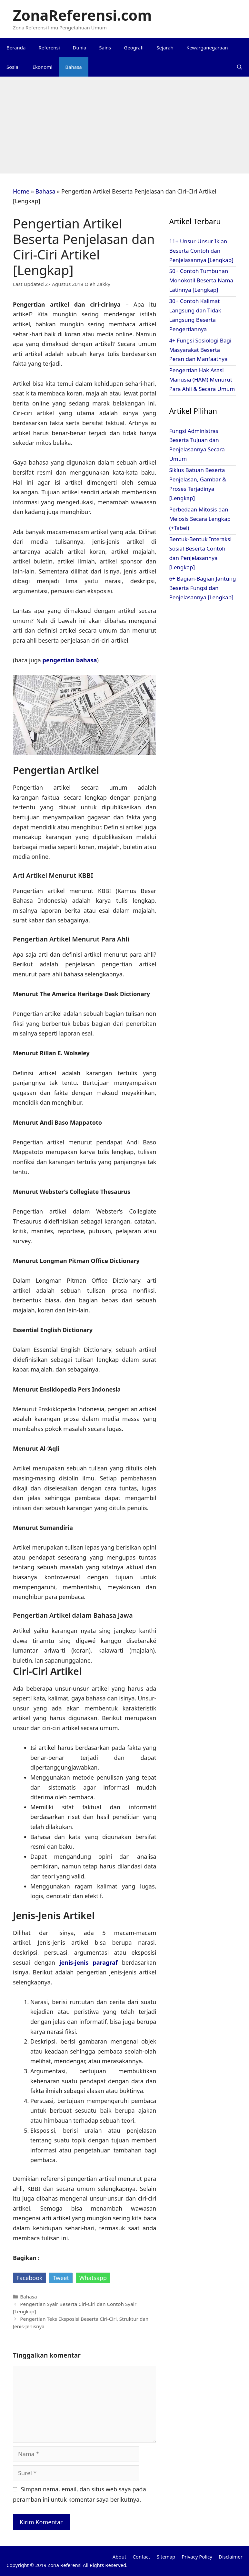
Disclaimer (231, 2556)
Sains (105, 47)
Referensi (49, 47)
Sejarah (165, 47)
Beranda (15, 47)
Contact (141, 2556)
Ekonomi (43, 67)
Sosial (13, 67)
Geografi (134, 47)
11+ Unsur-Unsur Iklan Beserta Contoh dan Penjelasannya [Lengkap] (201, 250)
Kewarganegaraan (207, 47)
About (119, 2556)
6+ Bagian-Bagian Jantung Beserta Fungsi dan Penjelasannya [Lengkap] (202, 588)
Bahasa (73, 67)
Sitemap (166, 2556)
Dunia (79, 47)
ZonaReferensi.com (82, 15)
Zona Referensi (65, 2565)
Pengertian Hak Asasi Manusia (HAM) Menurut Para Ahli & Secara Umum (202, 379)
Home (21, 191)
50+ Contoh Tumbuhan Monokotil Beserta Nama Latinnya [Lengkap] (201, 280)
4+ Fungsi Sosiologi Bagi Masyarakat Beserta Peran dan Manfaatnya (200, 350)
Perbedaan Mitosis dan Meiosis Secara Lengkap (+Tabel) (200, 519)
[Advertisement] (124, 125)
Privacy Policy (197, 2556)
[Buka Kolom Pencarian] (239, 67)
